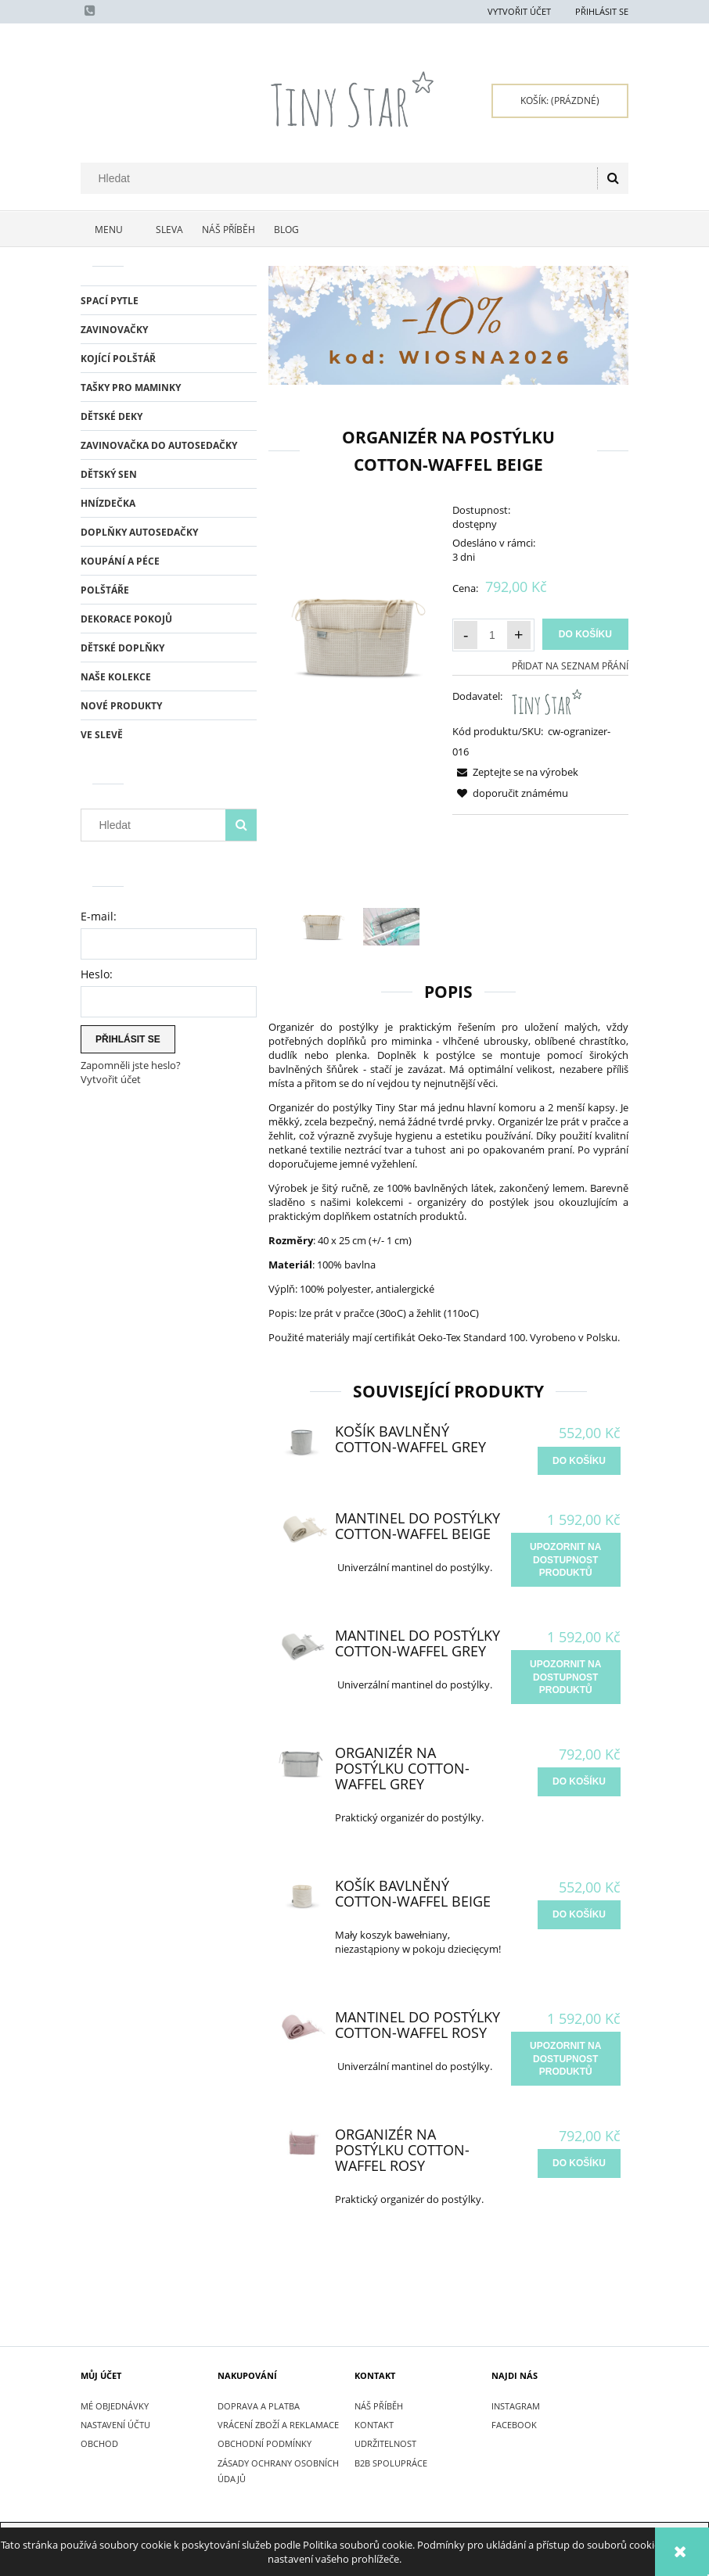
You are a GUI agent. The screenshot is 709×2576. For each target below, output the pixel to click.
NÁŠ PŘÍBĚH (378, 2406)
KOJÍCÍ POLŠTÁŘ (118, 358)
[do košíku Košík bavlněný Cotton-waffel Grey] (579, 1461)
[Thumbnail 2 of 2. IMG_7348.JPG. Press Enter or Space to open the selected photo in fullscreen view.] (391, 926)
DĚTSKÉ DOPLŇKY (122, 648)
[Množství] (492, 635)
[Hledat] (612, 178)
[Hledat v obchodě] (342, 178)
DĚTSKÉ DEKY (111, 416)
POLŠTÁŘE (105, 590)
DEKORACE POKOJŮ (126, 619)
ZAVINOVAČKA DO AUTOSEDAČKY (159, 445)
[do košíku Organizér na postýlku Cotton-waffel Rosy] (579, 2163)
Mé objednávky (115, 2406)
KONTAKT (374, 2425)
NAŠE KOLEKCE (116, 676)
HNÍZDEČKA (108, 503)
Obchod (99, 2443)
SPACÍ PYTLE (110, 300)
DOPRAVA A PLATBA (259, 2406)
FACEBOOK (514, 2425)
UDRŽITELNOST (385, 2443)
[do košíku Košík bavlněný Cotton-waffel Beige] (579, 1914)
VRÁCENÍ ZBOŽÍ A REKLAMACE (278, 2425)
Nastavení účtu (115, 2425)
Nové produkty (121, 705)
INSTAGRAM (515, 2406)
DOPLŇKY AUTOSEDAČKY (139, 532)
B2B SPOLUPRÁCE (390, 2463)
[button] (515, 772)
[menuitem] (113, 230)
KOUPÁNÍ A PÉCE (120, 561)
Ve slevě (102, 734)
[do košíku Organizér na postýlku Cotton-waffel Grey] (579, 1781)
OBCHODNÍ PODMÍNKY (264, 2443)
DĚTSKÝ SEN (109, 474)
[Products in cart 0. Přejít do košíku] (559, 101)
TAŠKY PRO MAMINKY (131, 387)
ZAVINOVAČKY (114, 329)
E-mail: (99, 916)
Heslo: (97, 974)
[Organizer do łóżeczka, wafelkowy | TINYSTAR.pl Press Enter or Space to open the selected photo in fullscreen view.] (356, 635)
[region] (448, 325)
